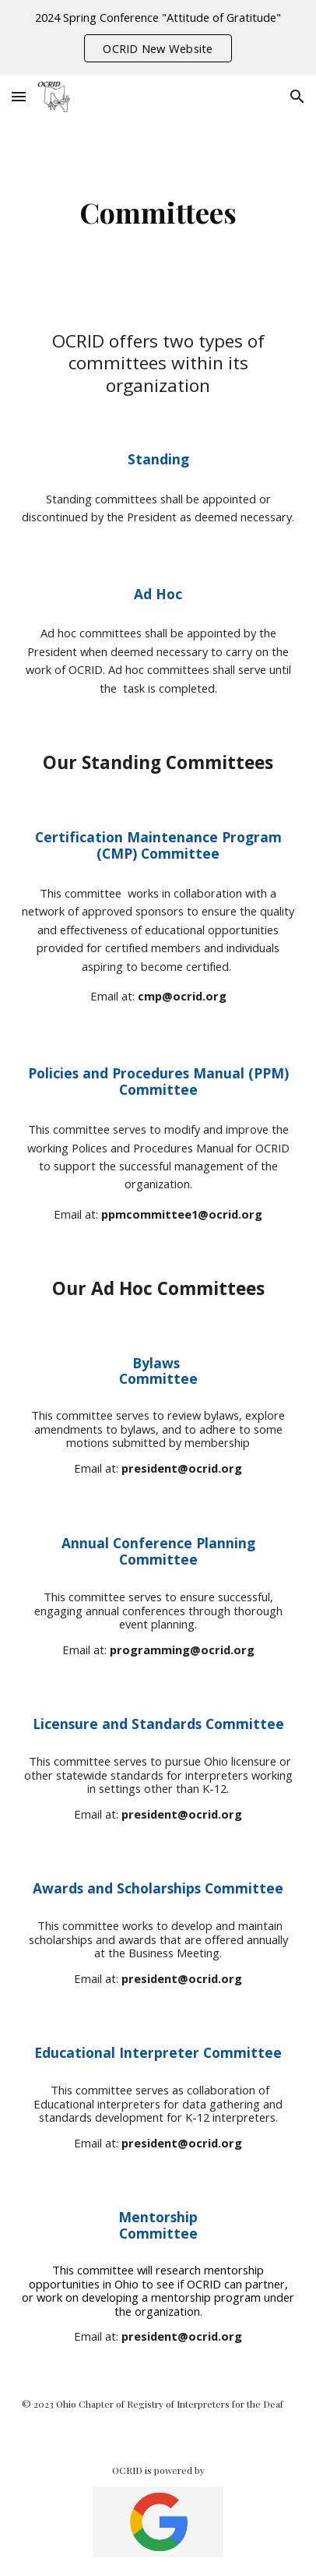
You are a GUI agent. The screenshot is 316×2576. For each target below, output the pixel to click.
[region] (158, 37)
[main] (158, 212)
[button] (18, 96)
